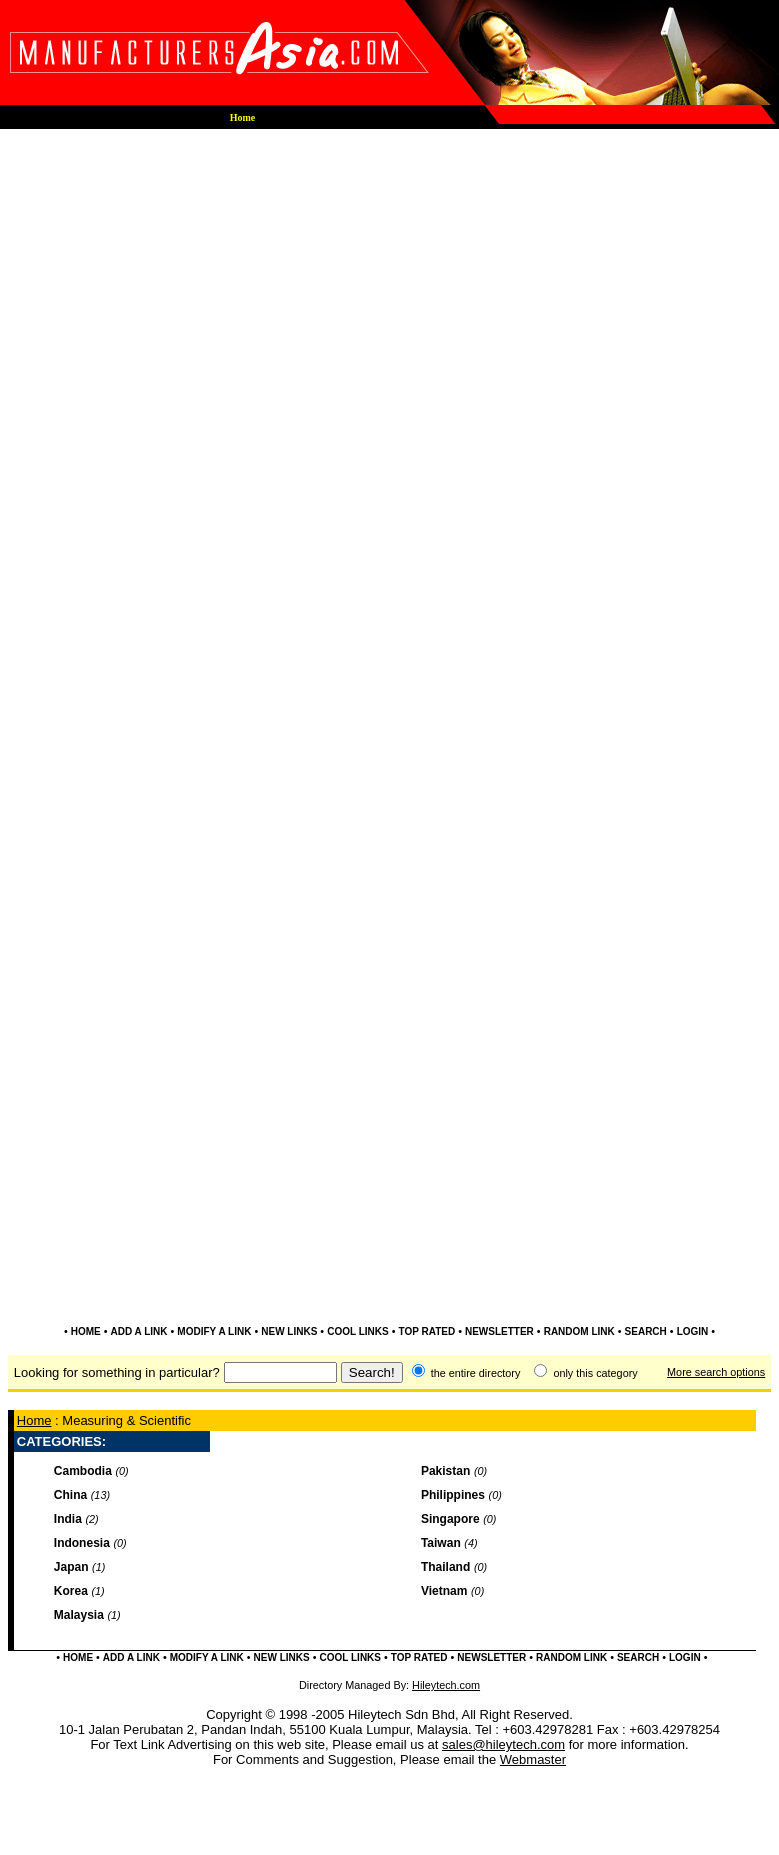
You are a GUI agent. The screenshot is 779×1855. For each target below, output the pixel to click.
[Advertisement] (389, 334)
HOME (86, 1331)
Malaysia (79, 1615)
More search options (716, 1372)
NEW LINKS (289, 1331)
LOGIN (693, 1331)
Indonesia (82, 1543)
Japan (71, 1567)
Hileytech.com (446, 1685)
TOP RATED (426, 1331)
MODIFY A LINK (214, 1331)
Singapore (450, 1519)
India (68, 1519)
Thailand (445, 1567)
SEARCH (646, 1331)
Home (34, 1420)
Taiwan (441, 1543)
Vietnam (444, 1591)
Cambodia (83, 1471)
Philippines (453, 1495)
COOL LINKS (357, 1331)
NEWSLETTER (499, 1331)
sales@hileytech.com (503, 1744)
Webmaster (533, 1759)
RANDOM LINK (579, 1331)
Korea (71, 1591)
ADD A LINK (139, 1331)
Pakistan (445, 1471)
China (70, 1495)
